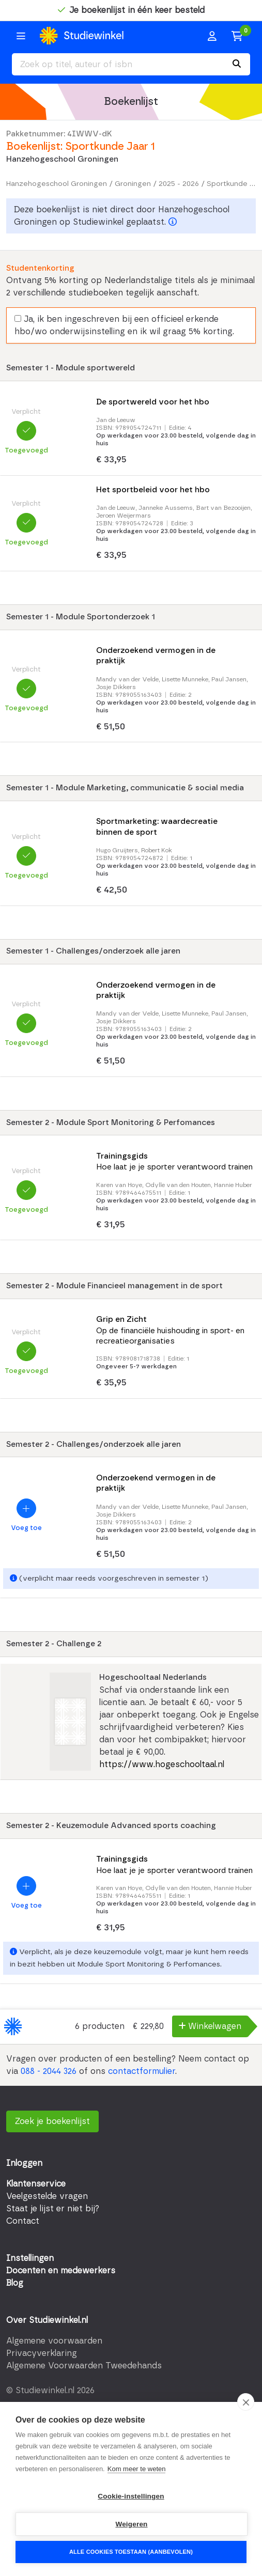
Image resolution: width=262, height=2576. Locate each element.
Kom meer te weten (136, 2469)
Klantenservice (36, 2184)
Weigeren (131, 2524)
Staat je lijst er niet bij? (52, 2209)
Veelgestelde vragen (47, 2196)
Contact (22, 2221)
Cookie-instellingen (131, 2496)
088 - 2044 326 (48, 2071)
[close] (245, 2402)
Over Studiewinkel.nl (47, 2320)
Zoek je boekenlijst (52, 2121)
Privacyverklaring (41, 2353)
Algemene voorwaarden (54, 2341)
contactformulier (141, 2071)
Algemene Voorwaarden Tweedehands (84, 2366)
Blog (14, 2283)
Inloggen (24, 2163)
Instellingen (30, 2258)
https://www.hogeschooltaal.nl (161, 1764)
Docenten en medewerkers (60, 2271)
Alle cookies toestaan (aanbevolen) (131, 2552)
